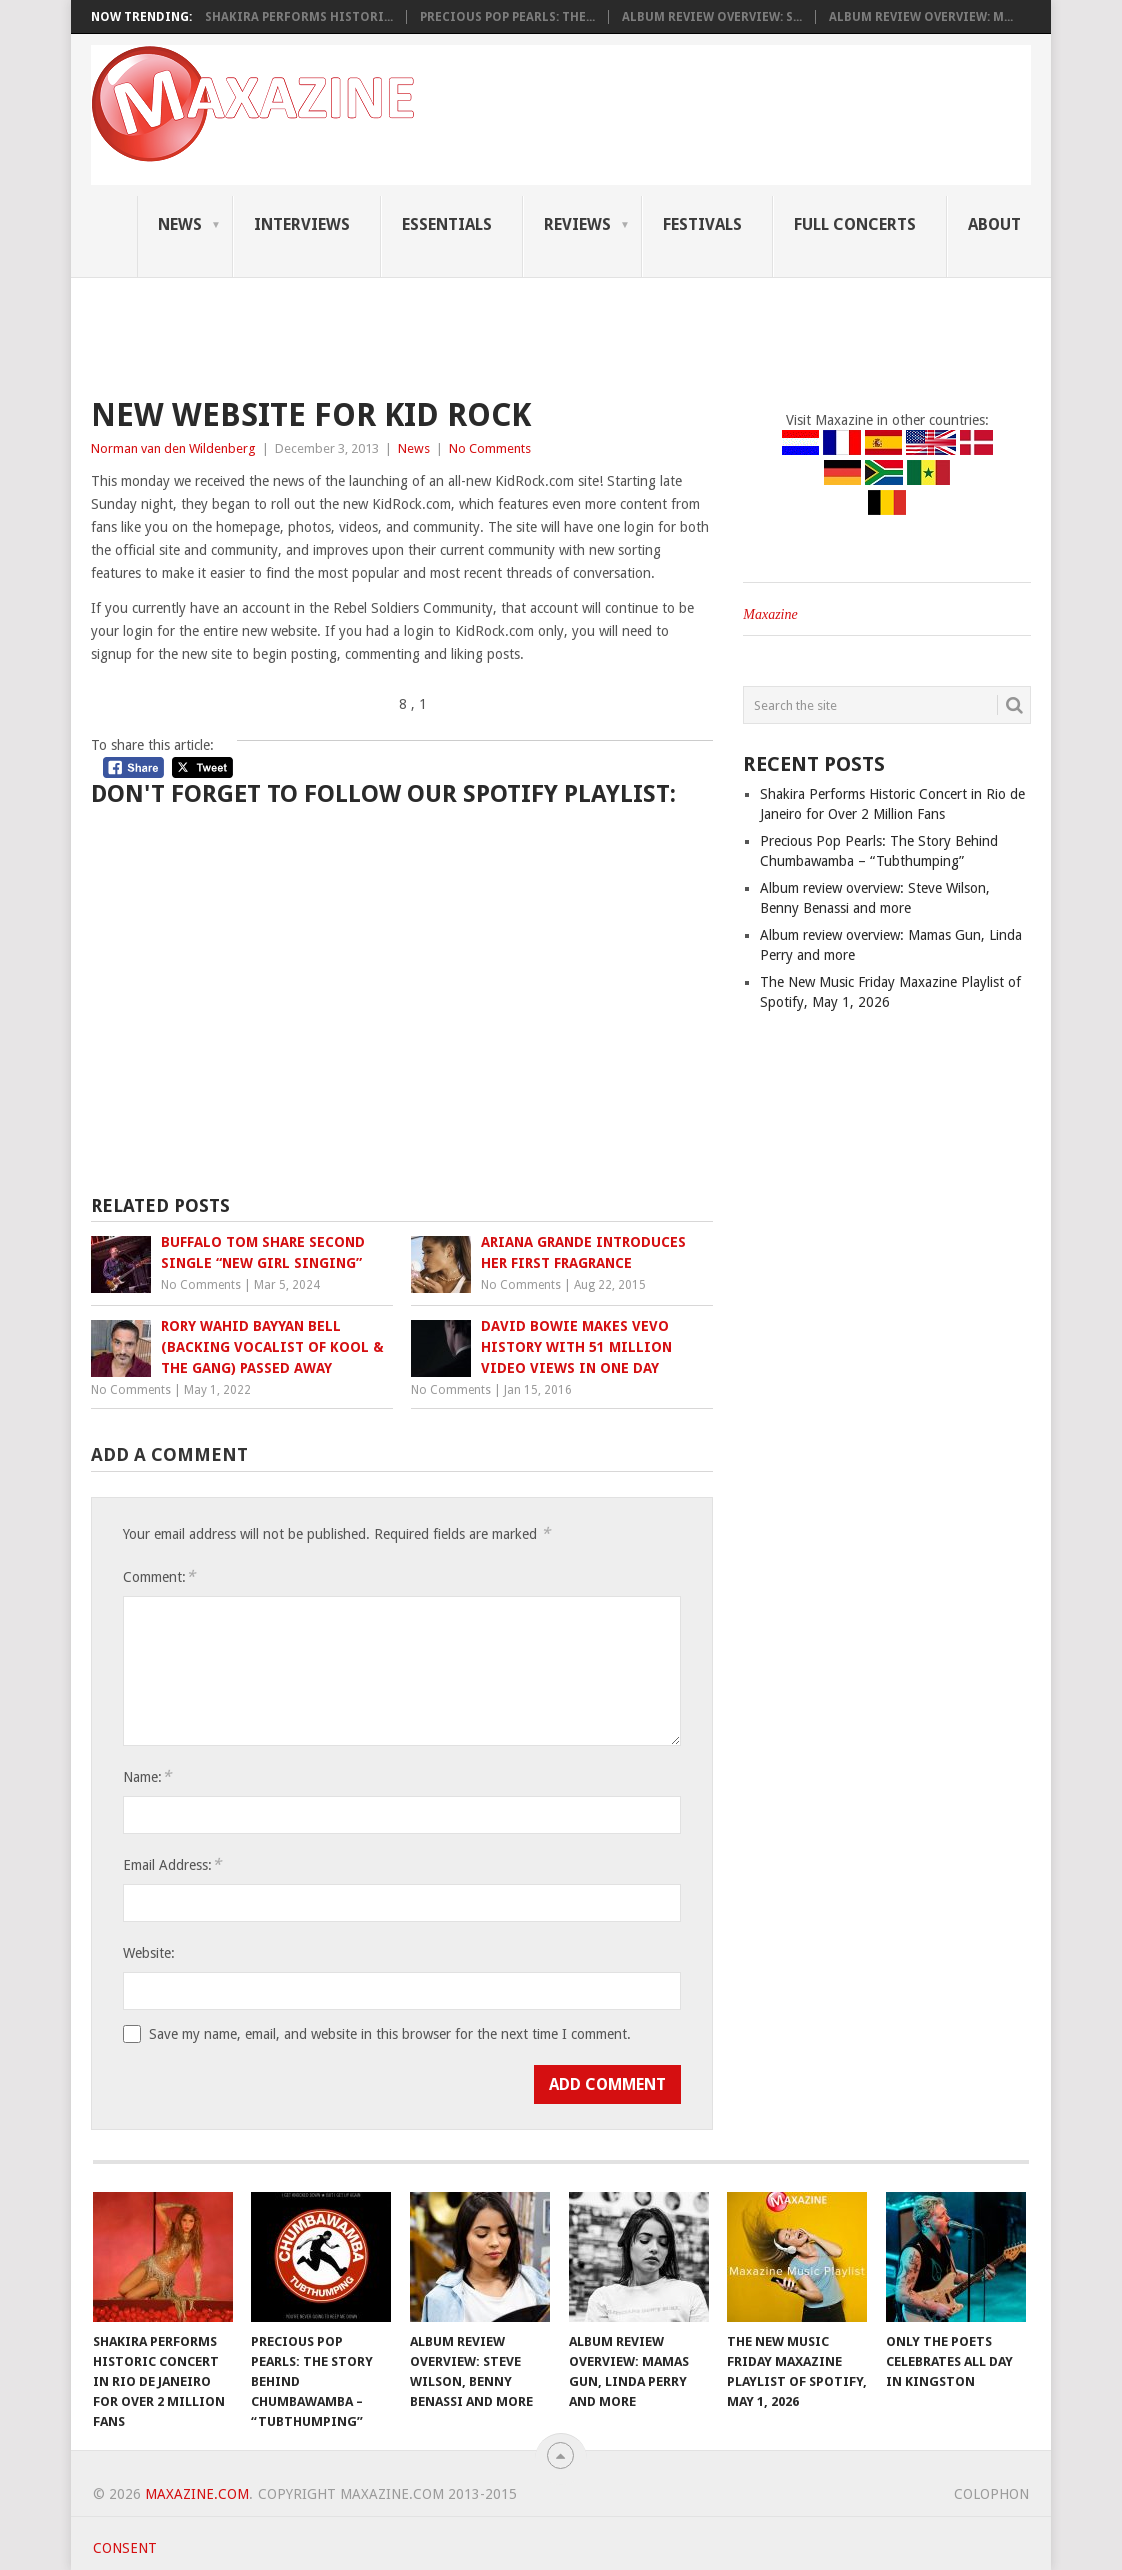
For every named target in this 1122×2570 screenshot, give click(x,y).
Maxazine (770, 614)
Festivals (702, 224)
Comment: (159, 1576)
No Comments (490, 448)
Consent (125, 2548)
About (994, 224)
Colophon (991, 2494)
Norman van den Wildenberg (173, 448)
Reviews (577, 224)
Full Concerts (855, 224)
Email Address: (172, 1864)
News (180, 224)
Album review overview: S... (712, 17)
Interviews (302, 224)
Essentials (447, 224)
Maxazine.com (197, 2494)
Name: (147, 1776)
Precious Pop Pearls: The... (507, 17)
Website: (149, 1953)
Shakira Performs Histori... (299, 17)
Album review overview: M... (921, 17)
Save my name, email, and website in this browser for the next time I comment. (390, 2034)
